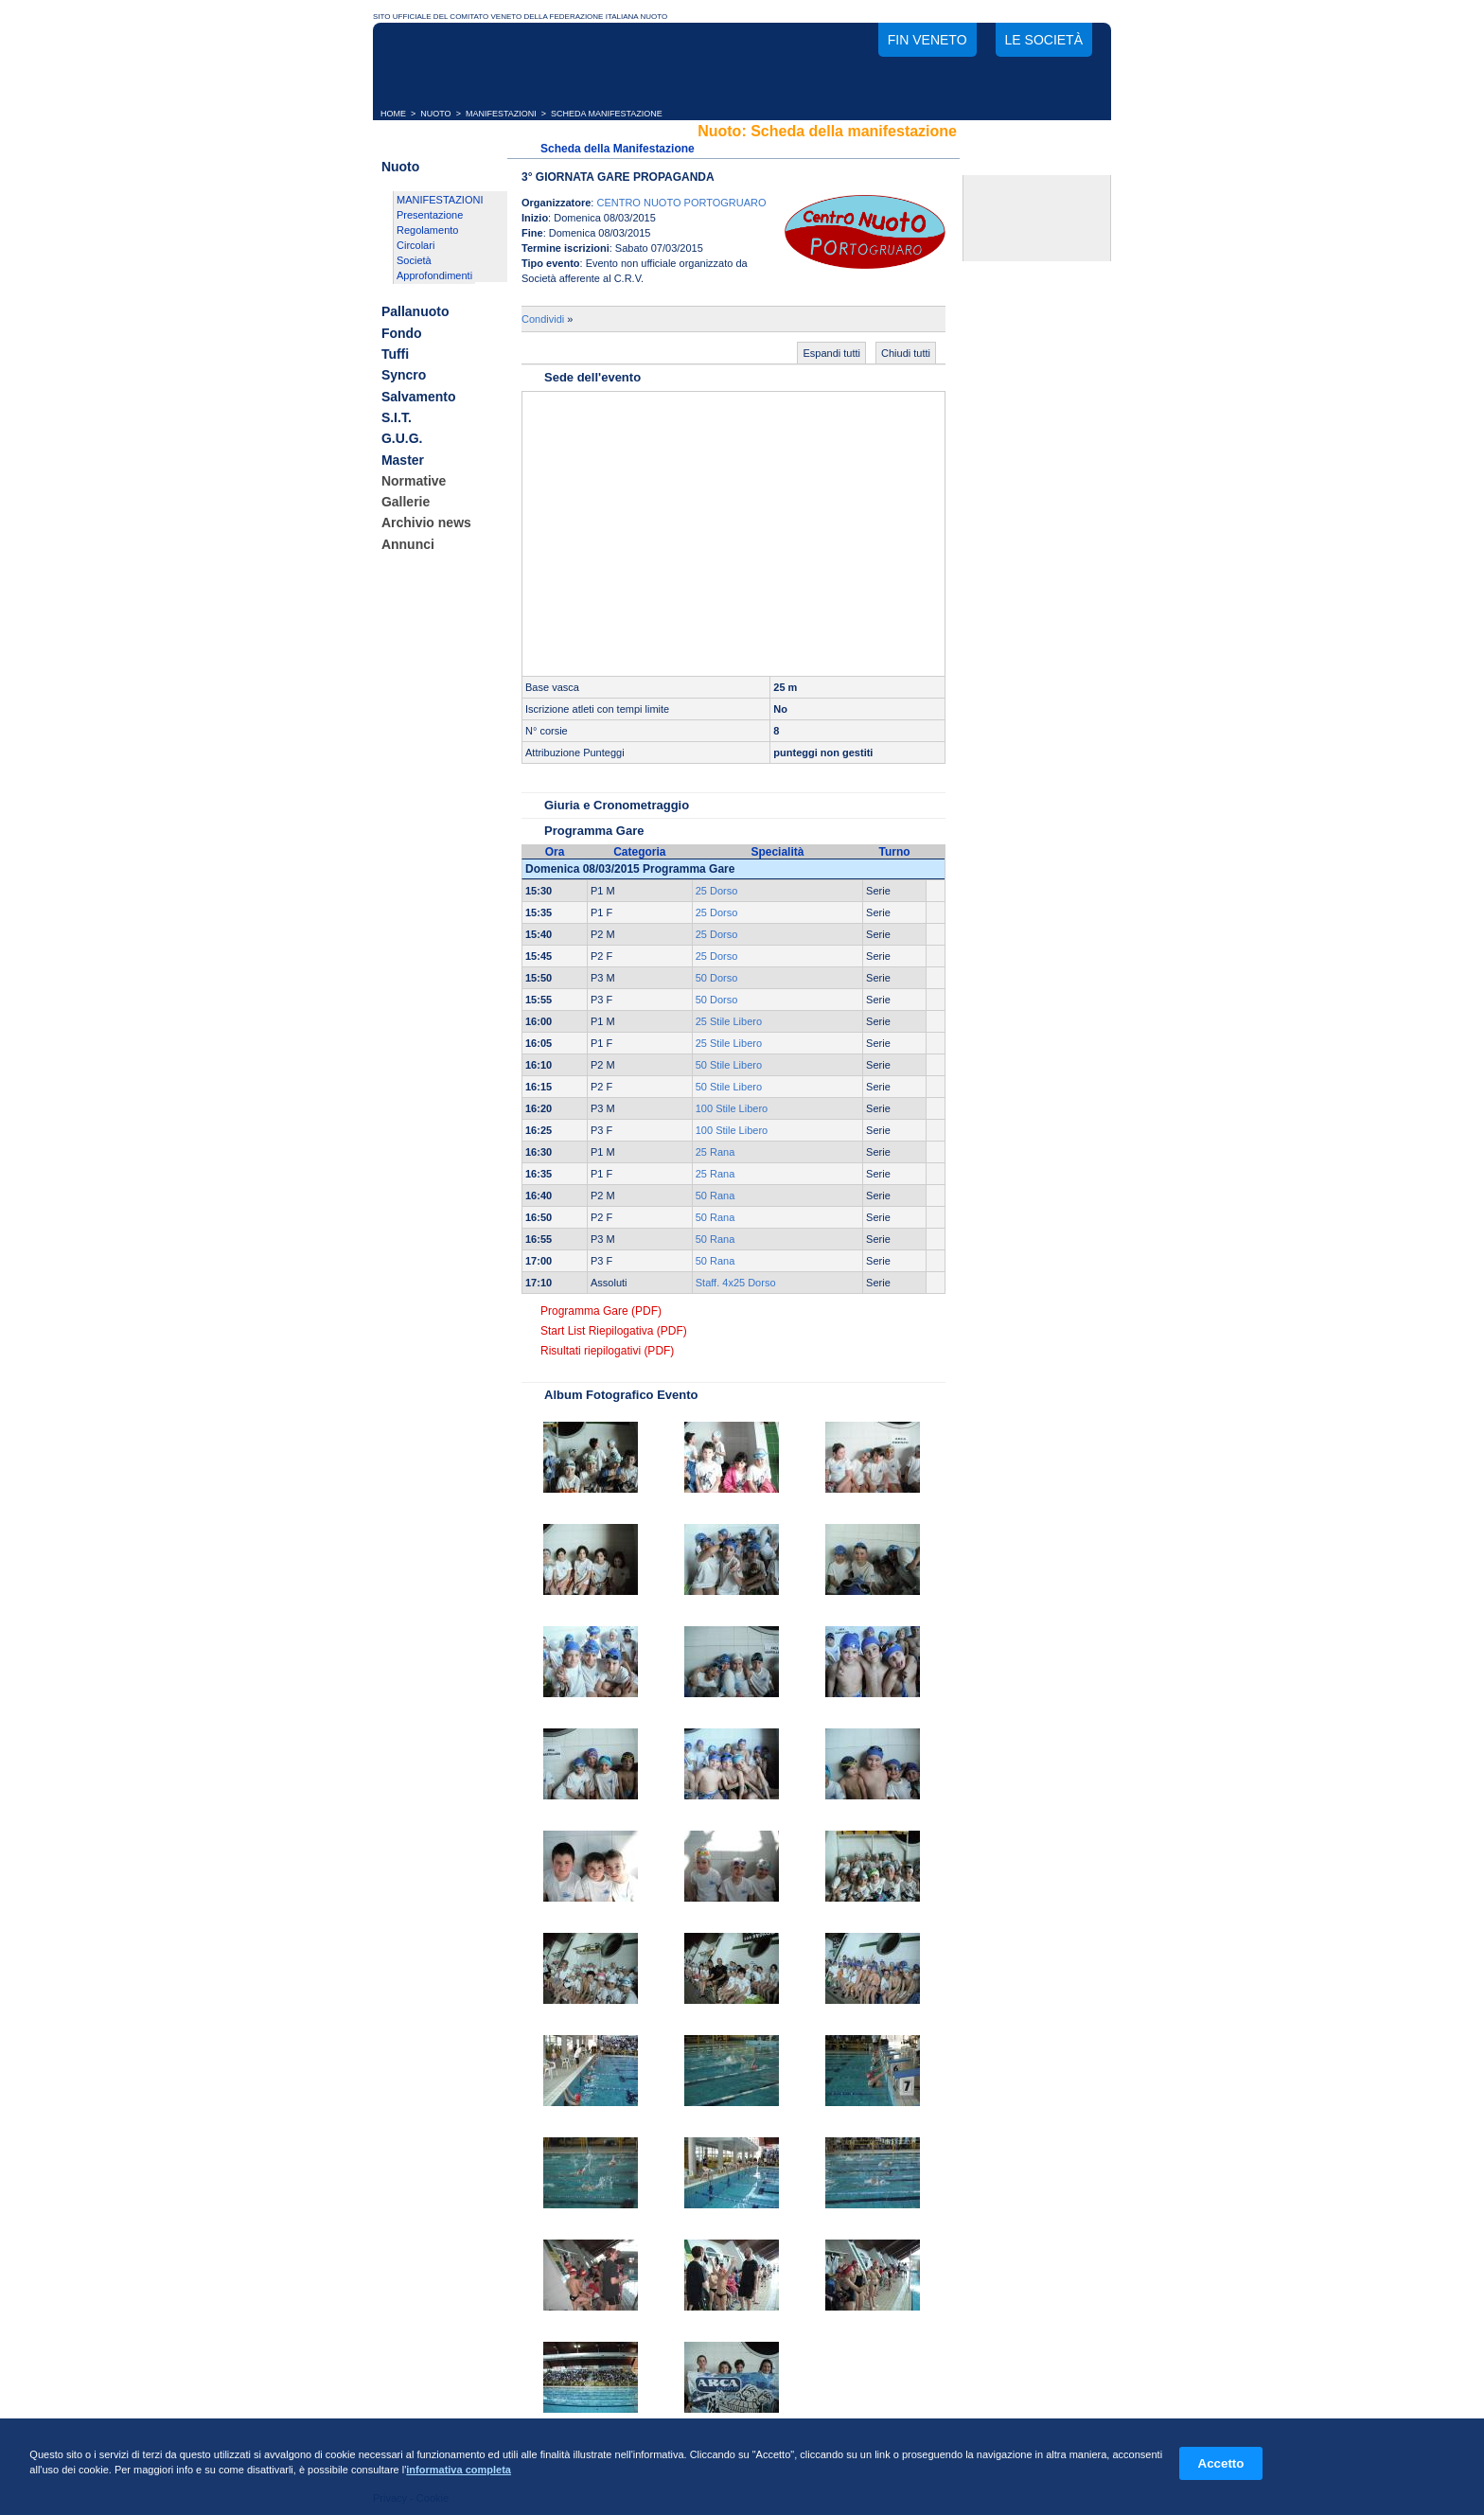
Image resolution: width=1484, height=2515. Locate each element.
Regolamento (427, 230)
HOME (393, 113)
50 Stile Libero (729, 1065)
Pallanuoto (415, 312)
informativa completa (458, 2469)
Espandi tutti (831, 353)
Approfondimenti (434, 275)
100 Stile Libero (732, 1108)
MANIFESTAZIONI (501, 113)
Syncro (403, 375)
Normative (413, 480)
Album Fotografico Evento (621, 1395)
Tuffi (395, 354)
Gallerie (405, 501)
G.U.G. (402, 439)
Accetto (1221, 2463)
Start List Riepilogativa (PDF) (613, 1330)
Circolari (415, 245)
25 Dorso (717, 890)
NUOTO (435, 113)
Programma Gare (594, 831)
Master (402, 460)
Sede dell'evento (592, 377)
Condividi (542, 319)
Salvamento (418, 396)
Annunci (407, 544)
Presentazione (430, 215)
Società (414, 260)
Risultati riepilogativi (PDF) (607, 1350)
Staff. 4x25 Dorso (736, 1282)
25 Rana (715, 1152)
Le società (1044, 39)
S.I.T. (396, 417)
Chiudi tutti (905, 353)
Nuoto (400, 166)
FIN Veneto (927, 39)
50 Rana (715, 1195)
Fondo (401, 333)
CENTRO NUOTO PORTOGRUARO (681, 202)
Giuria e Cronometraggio (616, 805)
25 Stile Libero (729, 1021)
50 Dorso (717, 977)
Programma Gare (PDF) (601, 1311)
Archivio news (426, 523)
